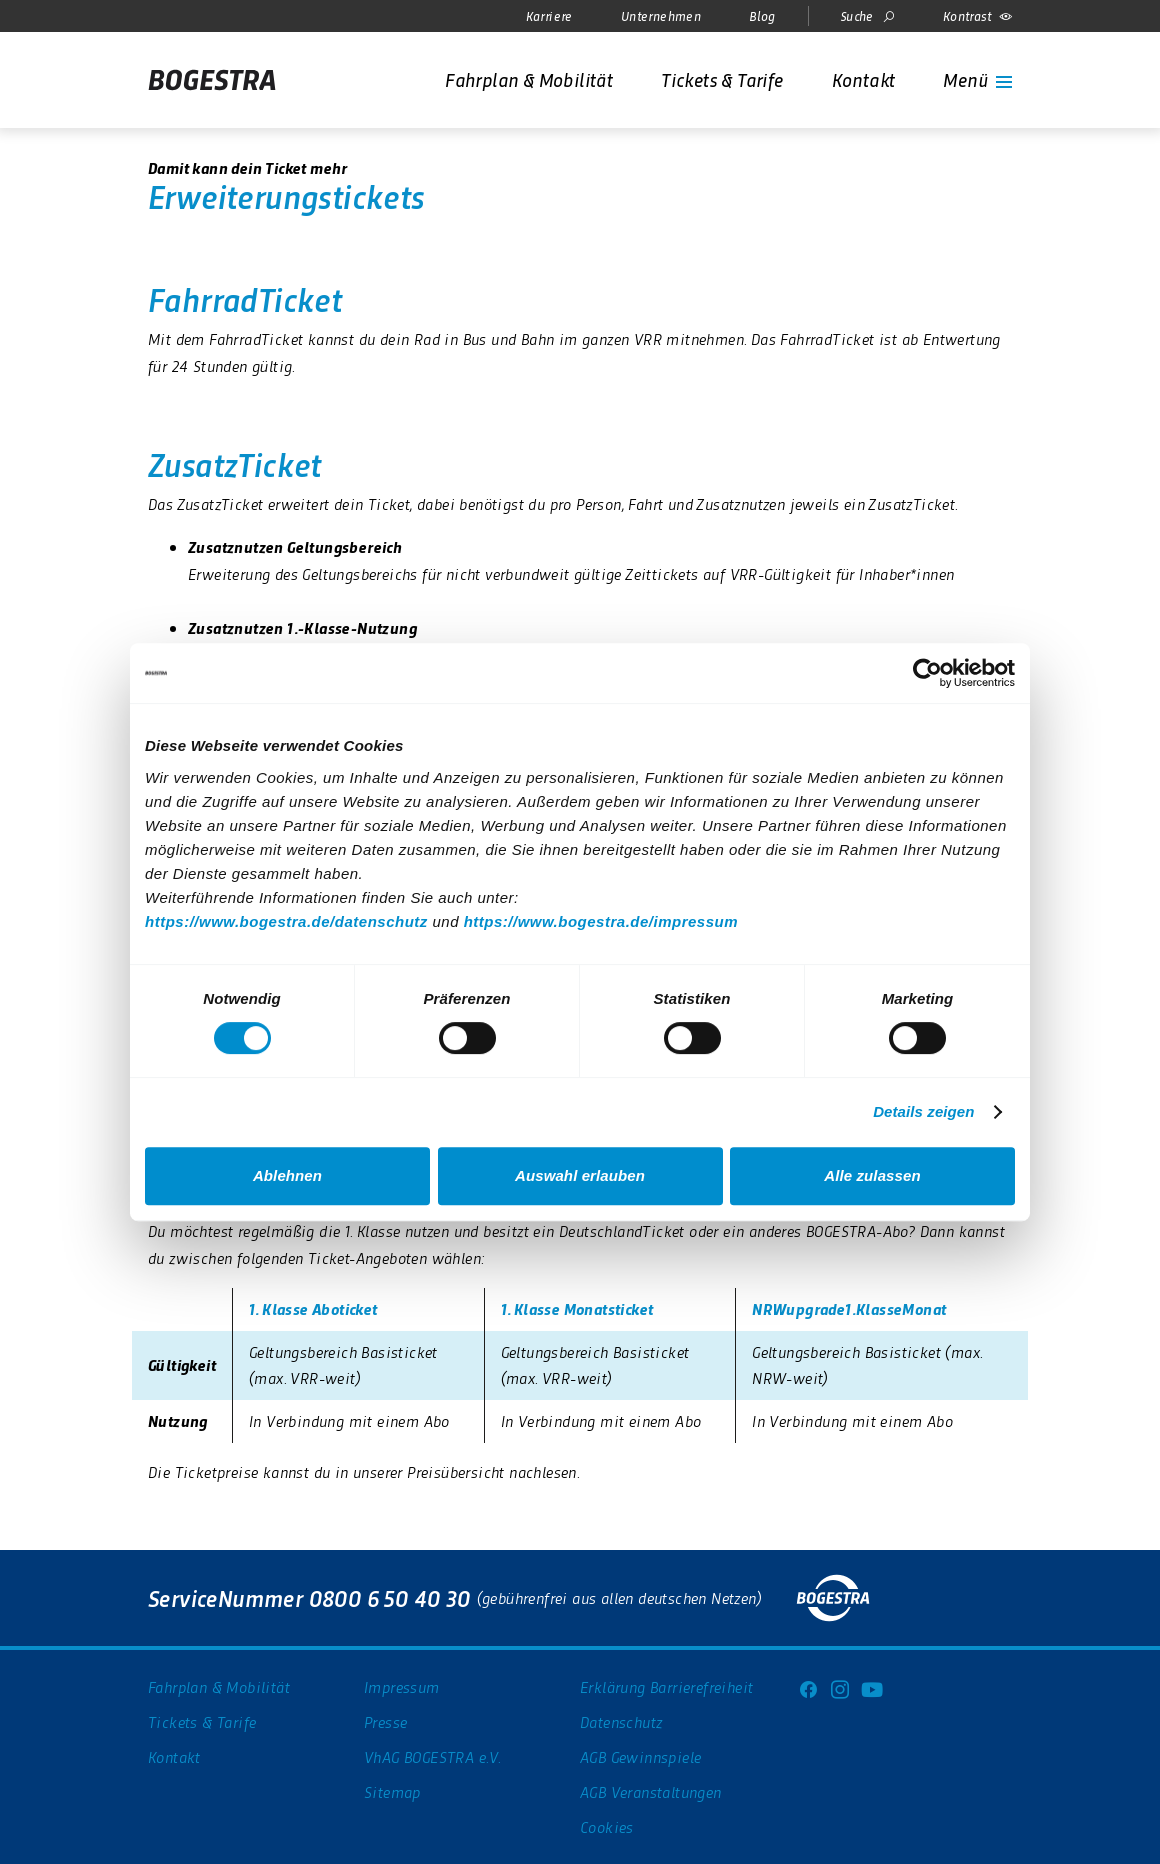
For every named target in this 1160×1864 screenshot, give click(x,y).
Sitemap (392, 1791)
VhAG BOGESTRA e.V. (432, 1756)
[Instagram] (840, 1687)
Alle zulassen (872, 1175)
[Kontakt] (864, 79)
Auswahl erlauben (580, 1175)
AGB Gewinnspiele (640, 1756)
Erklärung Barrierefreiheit (666, 1686)
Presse (385, 1721)
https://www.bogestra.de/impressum (601, 921)
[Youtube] (872, 1687)
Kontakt (174, 1756)
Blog (762, 15)
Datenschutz (621, 1721)
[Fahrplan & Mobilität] (529, 79)
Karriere (549, 15)
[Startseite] (212, 80)
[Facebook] (808, 1687)
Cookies (607, 1826)
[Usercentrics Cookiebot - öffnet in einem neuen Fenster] (927, 673)
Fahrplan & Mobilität (219, 1686)
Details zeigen (923, 1111)
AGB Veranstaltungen (651, 1791)
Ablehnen (287, 1175)
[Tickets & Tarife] (722, 79)
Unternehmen (661, 15)
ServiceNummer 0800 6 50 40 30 (309, 1597)
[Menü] (977, 79)
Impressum (402, 1686)
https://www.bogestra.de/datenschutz (286, 921)
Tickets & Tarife (202, 1721)
